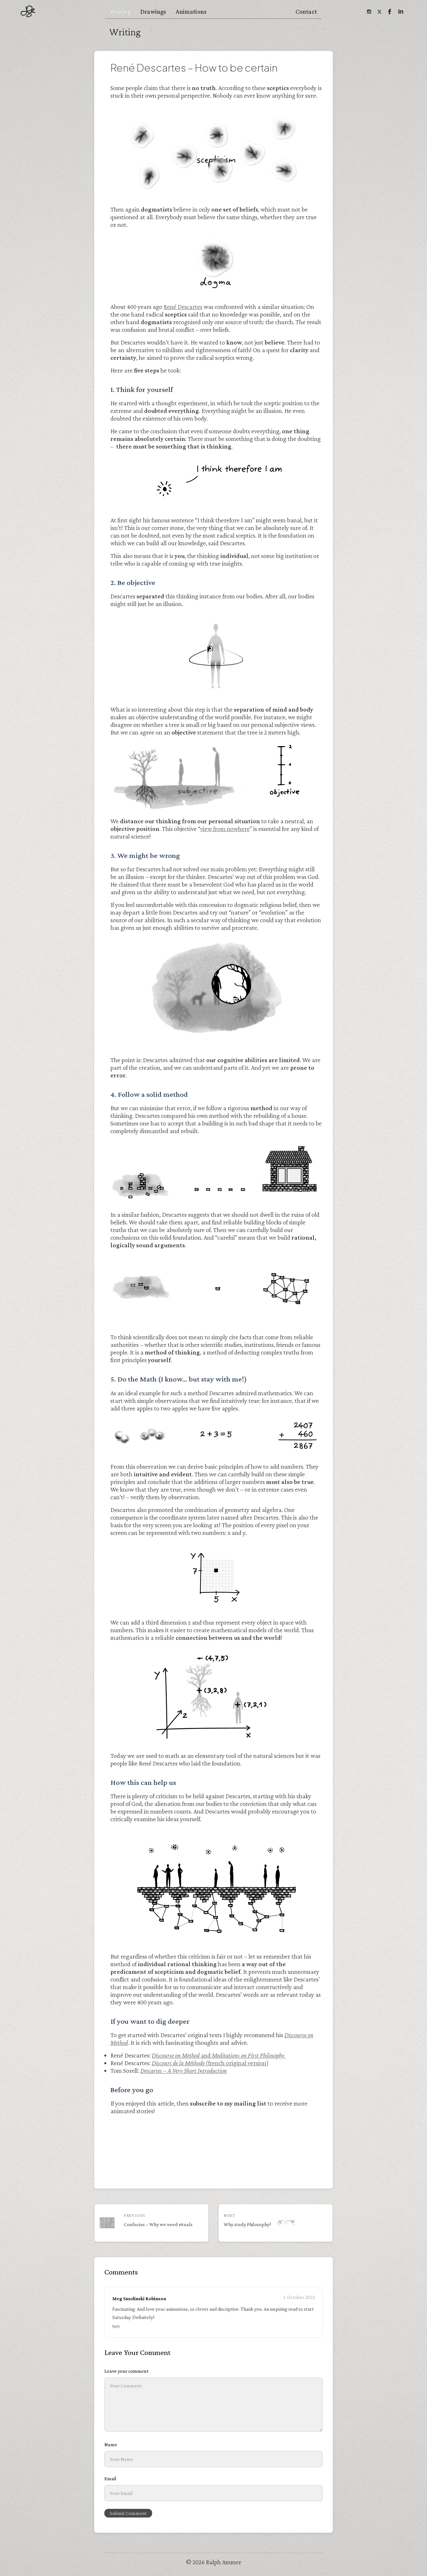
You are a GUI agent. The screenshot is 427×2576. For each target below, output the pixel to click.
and (219, 2055)
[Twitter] (379, 11)
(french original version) (210, 2062)
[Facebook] (390, 11)
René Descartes (183, 306)
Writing (120, 11)
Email (110, 2478)
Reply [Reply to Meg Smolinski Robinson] (116, 2326)
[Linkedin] (400, 11)
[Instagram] (369, 11)
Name (110, 2444)
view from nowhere (225, 828)
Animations (191, 11)
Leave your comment (126, 2371)
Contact (306, 11)
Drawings (153, 11)
